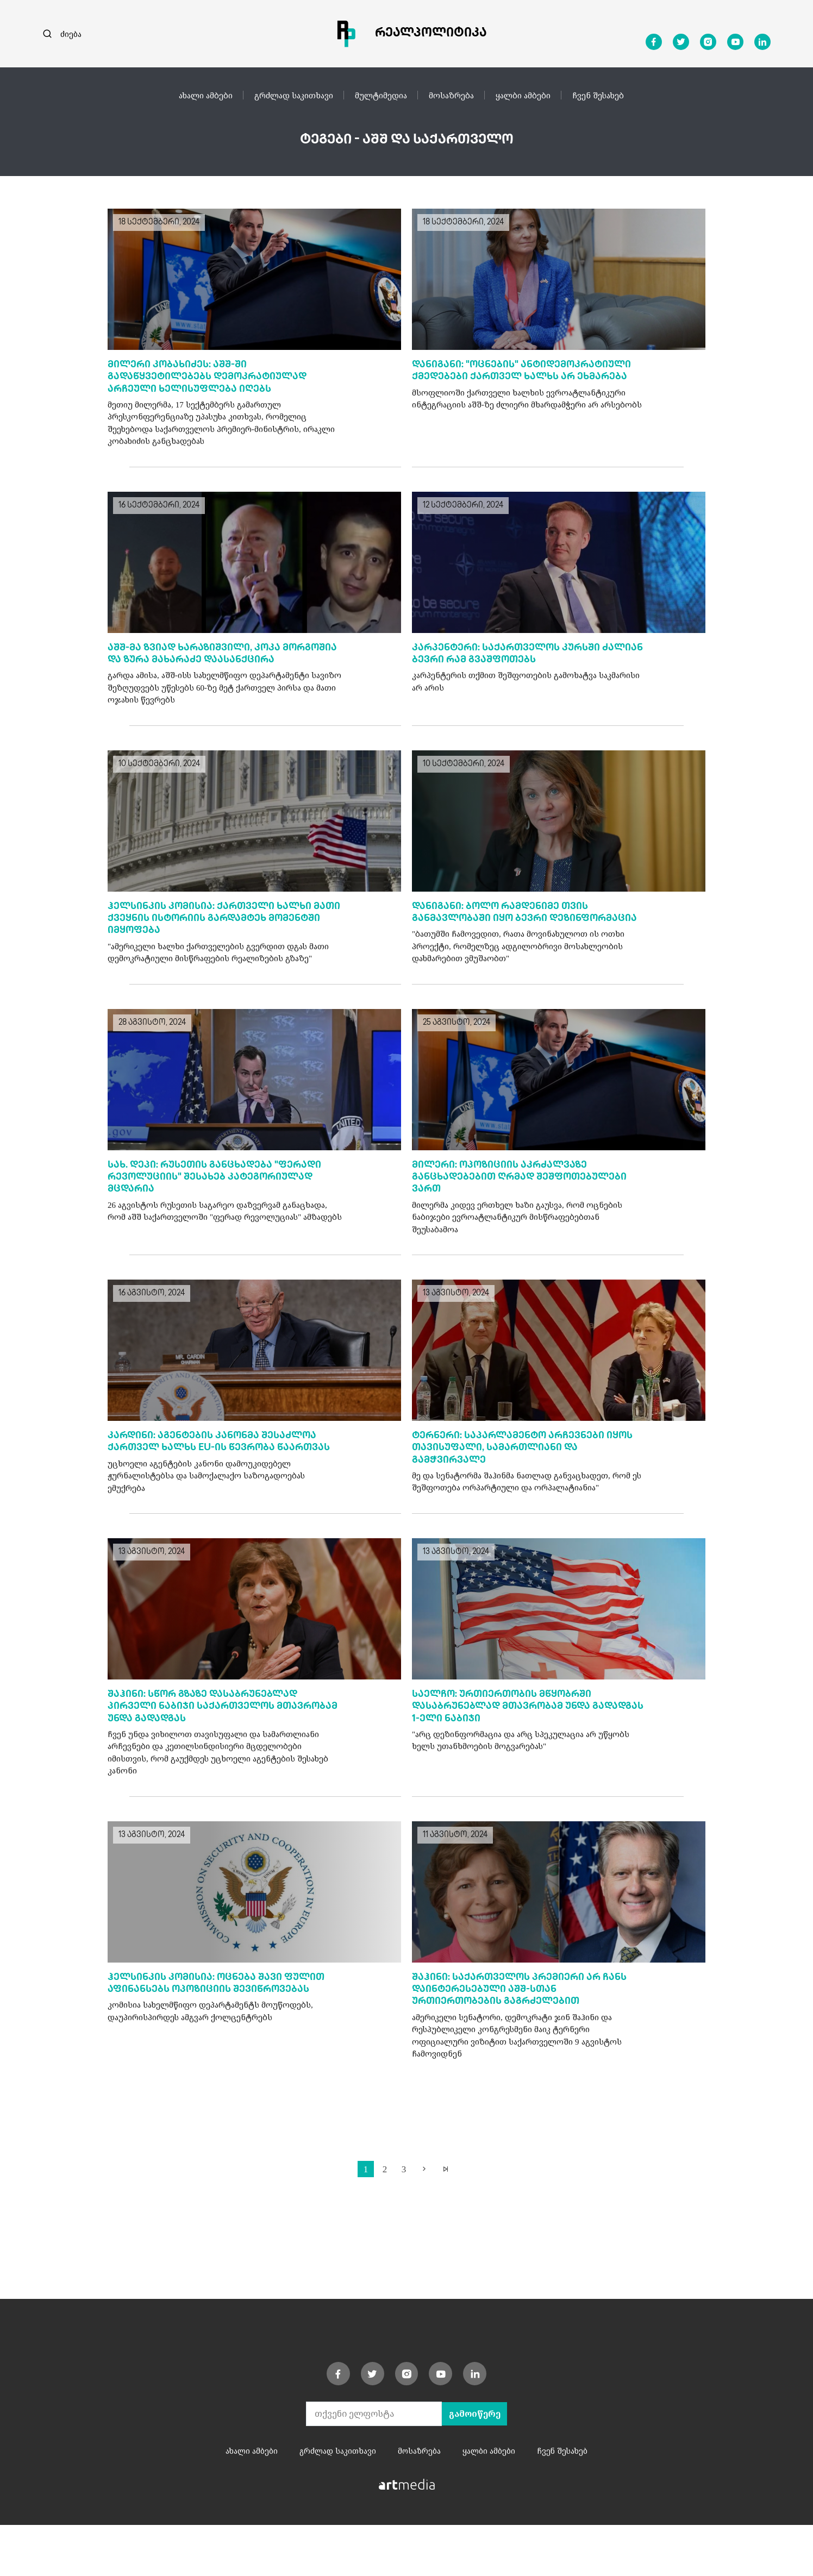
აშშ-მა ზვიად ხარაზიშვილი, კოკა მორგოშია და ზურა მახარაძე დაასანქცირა (199, 663)
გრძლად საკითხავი (293, 95)
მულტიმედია (381, 95)
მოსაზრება (451, 95)
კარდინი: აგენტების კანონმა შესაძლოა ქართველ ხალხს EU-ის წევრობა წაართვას (218, 1481)
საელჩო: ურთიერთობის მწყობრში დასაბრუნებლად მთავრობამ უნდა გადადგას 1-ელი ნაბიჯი (507, 1753)
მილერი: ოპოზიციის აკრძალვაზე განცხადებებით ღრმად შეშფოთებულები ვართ (525, 1208)
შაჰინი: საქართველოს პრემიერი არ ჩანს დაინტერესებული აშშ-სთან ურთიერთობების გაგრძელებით (526, 2038)
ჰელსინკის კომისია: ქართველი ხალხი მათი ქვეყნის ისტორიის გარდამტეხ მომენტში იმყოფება (216, 936)
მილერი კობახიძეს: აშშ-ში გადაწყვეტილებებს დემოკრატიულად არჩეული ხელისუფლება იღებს (213, 378)
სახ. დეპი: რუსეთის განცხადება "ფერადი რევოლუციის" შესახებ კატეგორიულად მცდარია (220, 1208)
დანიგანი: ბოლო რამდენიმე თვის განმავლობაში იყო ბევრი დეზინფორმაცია (505, 936)
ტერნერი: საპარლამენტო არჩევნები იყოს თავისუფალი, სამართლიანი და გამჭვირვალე (529, 1481)
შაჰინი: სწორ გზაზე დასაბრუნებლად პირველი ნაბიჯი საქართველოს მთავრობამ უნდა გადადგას (208, 1753)
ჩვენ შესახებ (598, 95)
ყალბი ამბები (523, 95)
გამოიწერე (474, 2465)
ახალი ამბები (206, 95)
